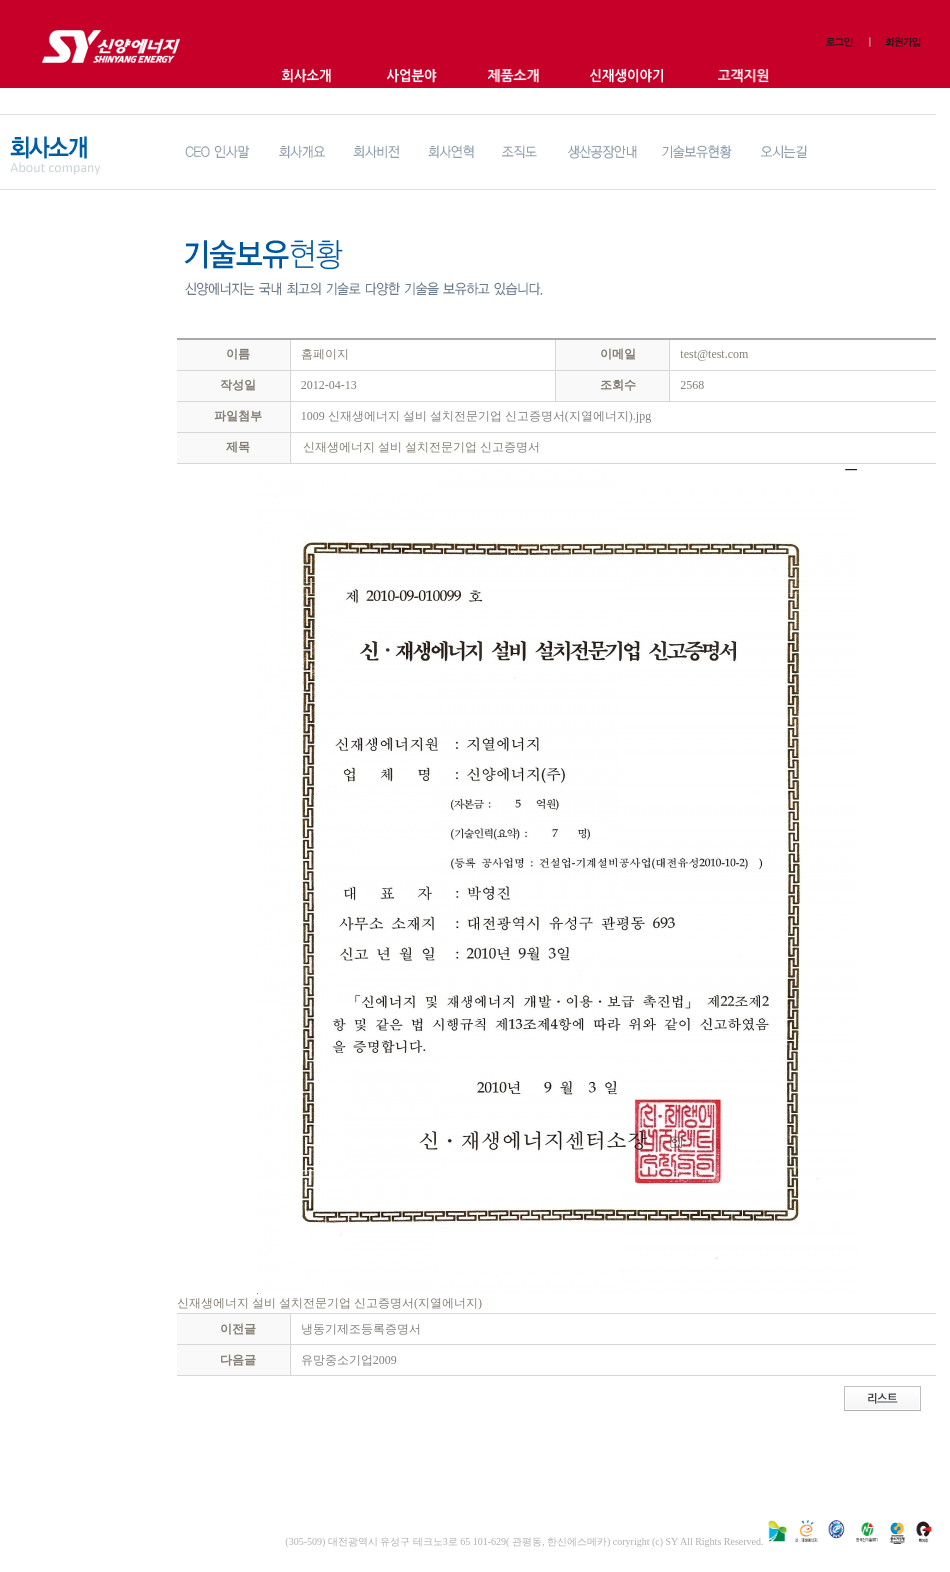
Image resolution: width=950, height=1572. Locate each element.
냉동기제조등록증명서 (361, 1329)
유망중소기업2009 (349, 1360)
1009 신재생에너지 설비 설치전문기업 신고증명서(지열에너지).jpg (476, 416)
